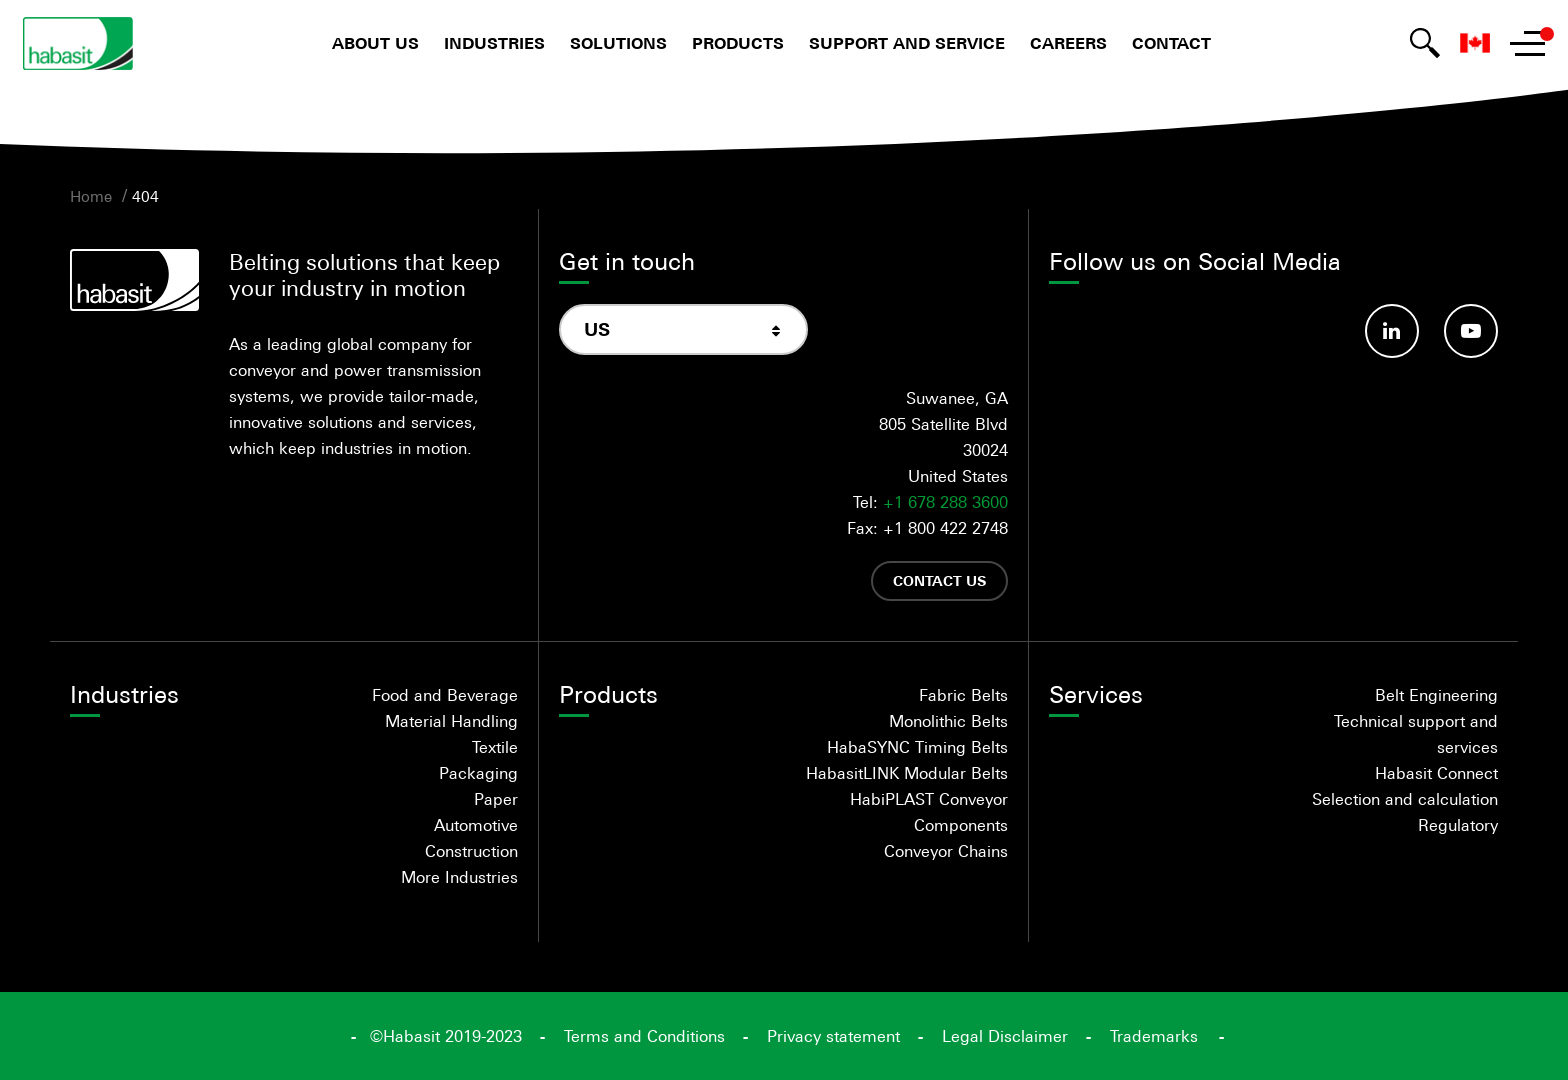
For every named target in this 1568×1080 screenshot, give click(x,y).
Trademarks (1154, 1036)
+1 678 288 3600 (945, 502)
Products (738, 43)
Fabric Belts (963, 695)
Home (91, 196)
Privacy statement (833, 1036)
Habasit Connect (1436, 773)
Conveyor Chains (946, 851)
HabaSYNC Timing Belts (917, 747)
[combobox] (683, 329)
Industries (494, 43)
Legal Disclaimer (1005, 1036)
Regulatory (1458, 825)
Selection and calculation (1405, 799)
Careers (1068, 43)
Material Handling (451, 721)
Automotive (476, 825)
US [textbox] (597, 329)
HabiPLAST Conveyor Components (929, 812)
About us (375, 43)
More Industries (459, 877)
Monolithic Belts (948, 721)
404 (145, 196)
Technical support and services (1416, 734)
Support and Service (907, 43)
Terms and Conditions (644, 1036)
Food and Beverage (445, 695)
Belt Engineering (1436, 695)
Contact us (939, 580)
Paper (496, 799)
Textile (495, 747)
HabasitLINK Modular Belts (907, 773)
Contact (1171, 43)
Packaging (478, 773)
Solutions (618, 43)
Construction (471, 851)
